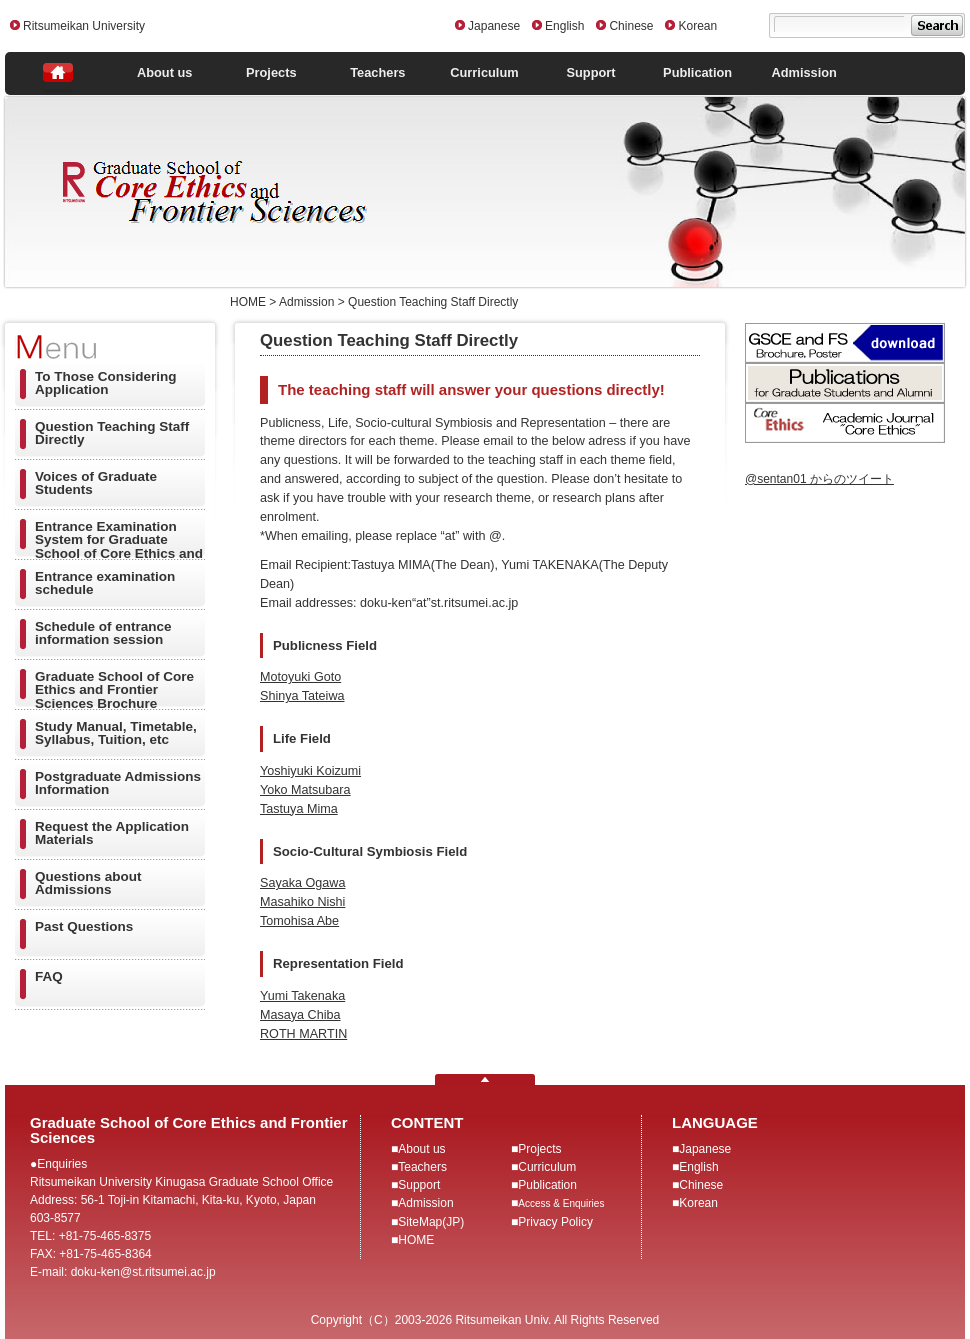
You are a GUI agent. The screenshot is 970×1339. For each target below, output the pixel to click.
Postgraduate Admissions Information (118, 783)
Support (591, 72)
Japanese (494, 26)
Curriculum (484, 72)
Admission (803, 72)
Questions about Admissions (88, 883)
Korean (697, 26)
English (564, 26)
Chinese (631, 26)
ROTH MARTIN (303, 1034)
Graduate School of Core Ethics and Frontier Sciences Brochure (114, 690)
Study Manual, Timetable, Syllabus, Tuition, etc (116, 733)
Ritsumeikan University (84, 26)
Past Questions (84, 926)
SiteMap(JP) (431, 1222)
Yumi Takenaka (302, 996)
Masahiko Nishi (302, 902)
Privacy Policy (555, 1222)
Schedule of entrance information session (103, 633)
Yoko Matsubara (305, 790)
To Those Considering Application (106, 383)
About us (164, 72)
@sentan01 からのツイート (819, 479)
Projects (271, 72)
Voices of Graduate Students (96, 483)
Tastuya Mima (299, 809)
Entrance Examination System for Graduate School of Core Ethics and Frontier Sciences (119, 544)
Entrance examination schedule (105, 583)
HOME (416, 1240)
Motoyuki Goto (300, 677)
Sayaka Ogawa (302, 883)
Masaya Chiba (300, 1015)
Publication (697, 72)
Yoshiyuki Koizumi (310, 771)
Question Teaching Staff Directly (112, 433)
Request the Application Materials (112, 833)
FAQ (49, 976)
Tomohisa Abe (299, 921)
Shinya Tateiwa (302, 696)
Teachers (377, 72)
